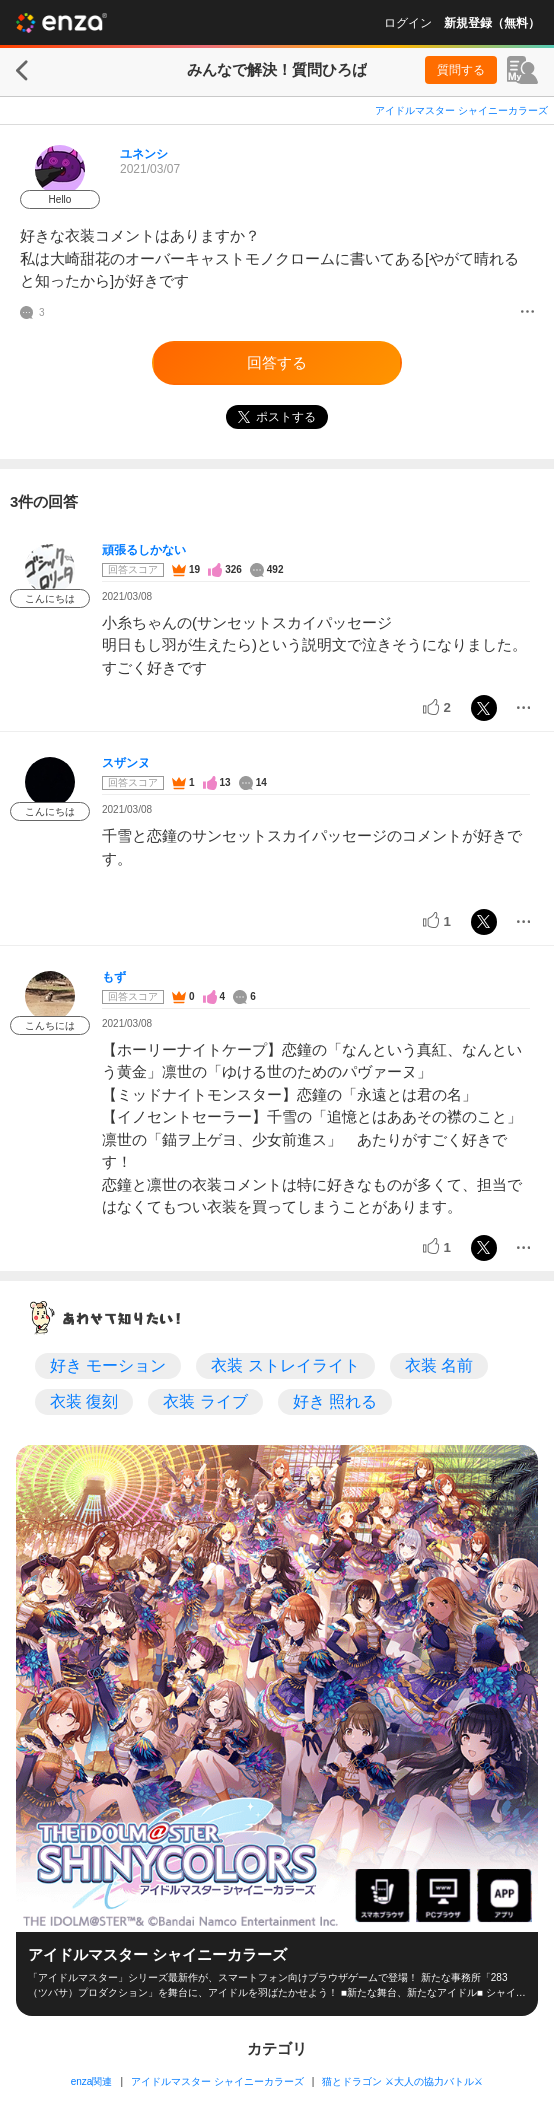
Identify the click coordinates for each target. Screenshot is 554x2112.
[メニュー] (527, 313)
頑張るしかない (144, 550)
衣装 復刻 (84, 1401)
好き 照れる (335, 1401)
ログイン (408, 23)
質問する (461, 70)
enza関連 (92, 2081)
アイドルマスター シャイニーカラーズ (461, 110)
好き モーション (108, 1365)
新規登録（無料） (492, 23)
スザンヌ (126, 763)
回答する (277, 362)
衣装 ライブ (205, 1401)
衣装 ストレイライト (285, 1365)
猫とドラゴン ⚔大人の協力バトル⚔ (402, 2081)
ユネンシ (144, 154)
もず (114, 977)
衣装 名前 (439, 1365)
